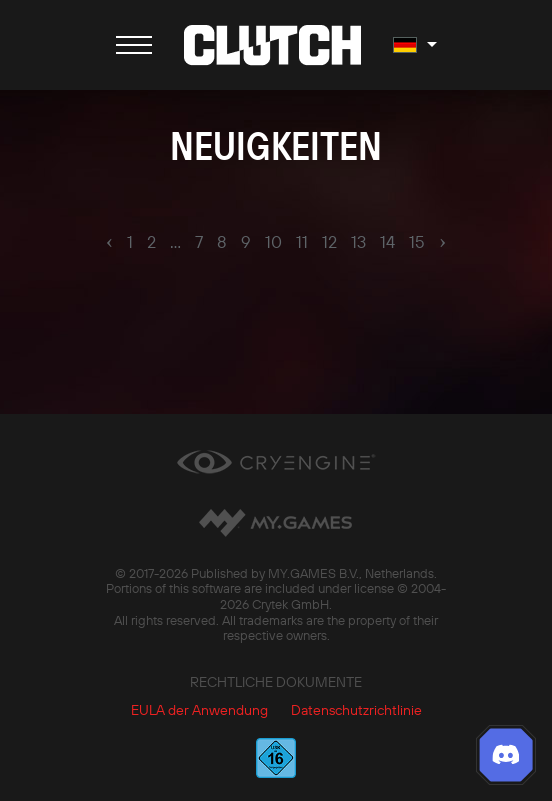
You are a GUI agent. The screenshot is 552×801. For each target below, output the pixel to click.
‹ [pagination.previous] (109, 241)
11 (302, 242)
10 (273, 242)
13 (358, 242)
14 (387, 242)
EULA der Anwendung (199, 710)
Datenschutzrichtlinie (356, 710)
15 (417, 242)
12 (329, 242)
